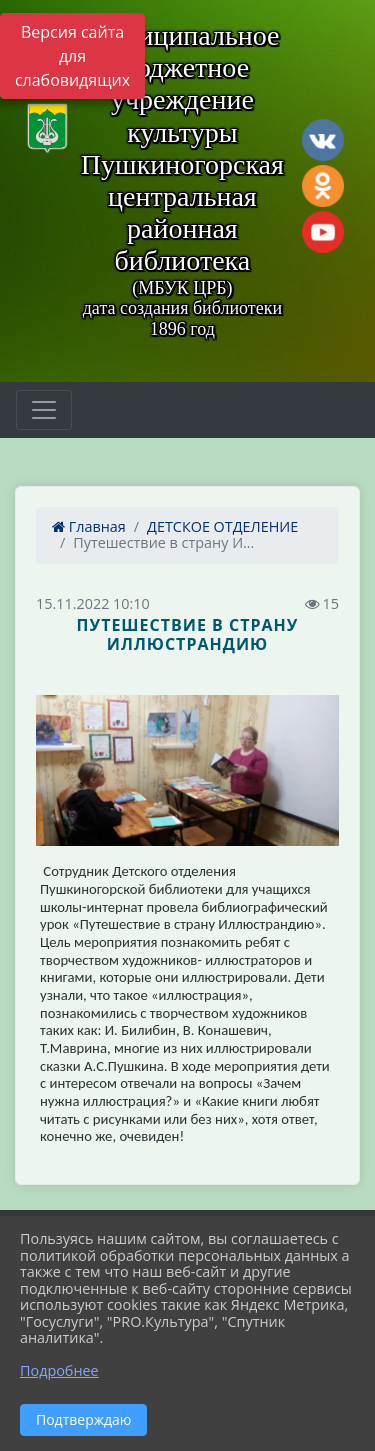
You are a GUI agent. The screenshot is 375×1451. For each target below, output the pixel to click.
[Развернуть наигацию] (44, 410)
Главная (89, 526)
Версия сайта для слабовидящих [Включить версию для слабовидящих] (72, 56)
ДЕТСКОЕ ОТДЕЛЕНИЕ (222, 526)
